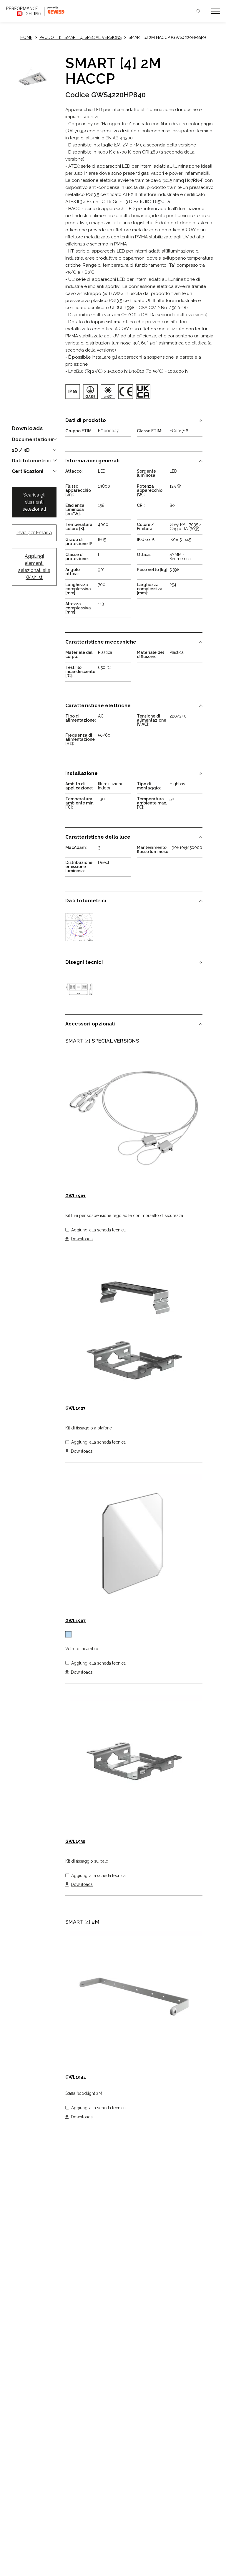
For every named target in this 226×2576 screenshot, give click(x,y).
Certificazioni (27, 471)
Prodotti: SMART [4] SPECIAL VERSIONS (80, 37)
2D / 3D (21, 450)
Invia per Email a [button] (34, 532)
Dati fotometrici (31, 461)
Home (26, 37)
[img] (72, 391)
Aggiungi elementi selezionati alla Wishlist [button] (34, 566)
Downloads (82, 1239)
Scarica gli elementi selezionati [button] (34, 502)
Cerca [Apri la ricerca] (199, 11)
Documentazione (33, 439)
